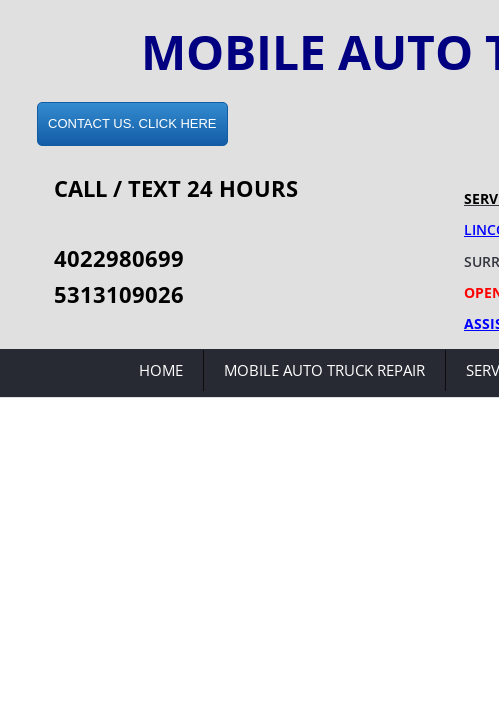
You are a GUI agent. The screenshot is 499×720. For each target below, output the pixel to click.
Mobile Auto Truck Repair (324, 370)
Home (161, 370)
